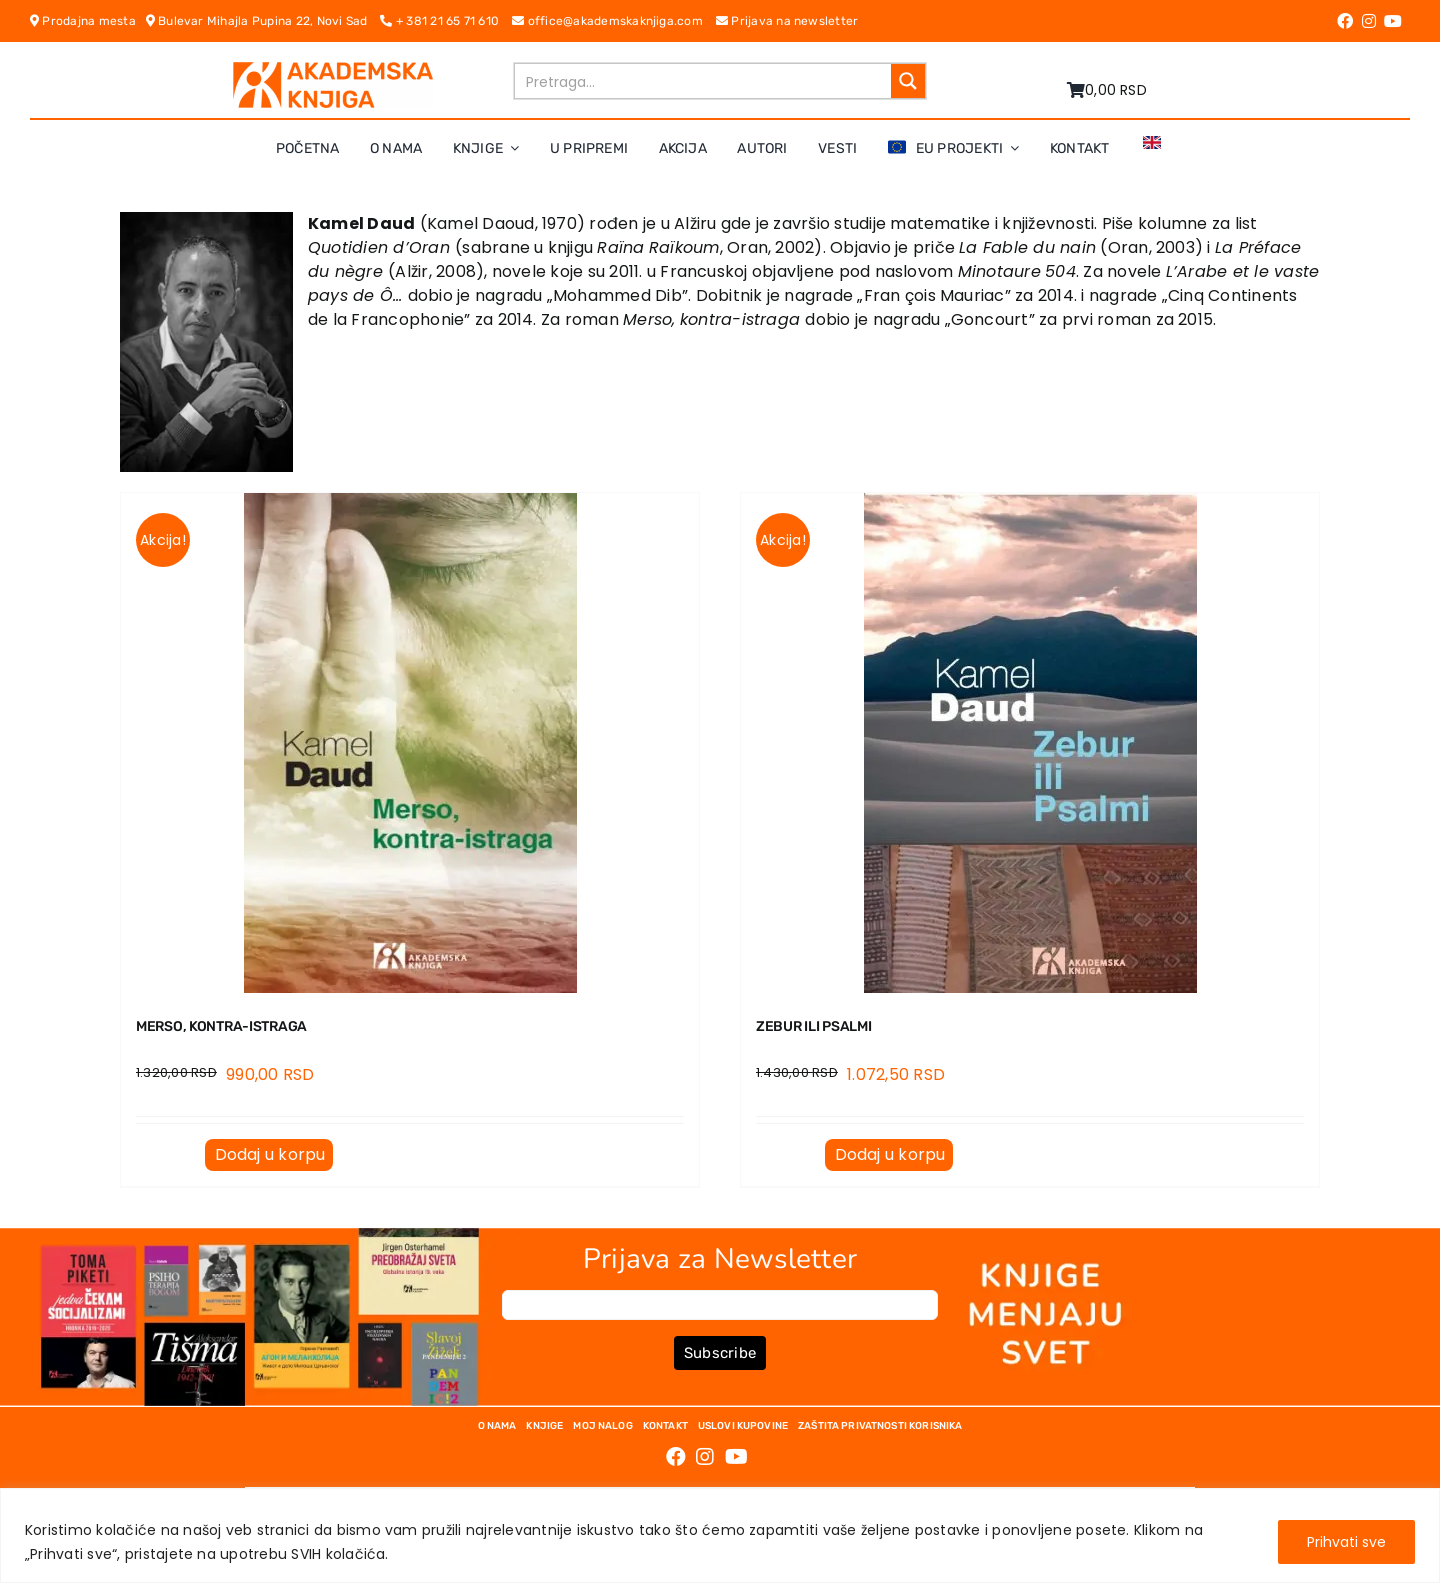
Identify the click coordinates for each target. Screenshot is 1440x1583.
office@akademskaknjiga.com (614, 21)
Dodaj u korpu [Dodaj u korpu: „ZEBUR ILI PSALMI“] (890, 1154)
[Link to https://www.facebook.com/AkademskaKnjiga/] (1345, 21)
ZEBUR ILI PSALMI (813, 1026)
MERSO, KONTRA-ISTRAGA (221, 1026)
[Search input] (704, 81)
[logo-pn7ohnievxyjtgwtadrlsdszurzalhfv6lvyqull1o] (333, 69)
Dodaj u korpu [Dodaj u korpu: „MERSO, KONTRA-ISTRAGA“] (270, 1154)
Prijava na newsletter (787, 21)
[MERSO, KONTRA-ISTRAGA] (410, 743)
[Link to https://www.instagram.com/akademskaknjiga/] (1369, 21)
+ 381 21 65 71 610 (446, 21)
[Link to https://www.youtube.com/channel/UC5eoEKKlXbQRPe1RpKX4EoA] (1393, 21)
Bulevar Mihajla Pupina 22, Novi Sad (263, 21)
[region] (720, 1535)
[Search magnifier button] (908, 81)
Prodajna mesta (88, 21)
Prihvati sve (1346, 1542)
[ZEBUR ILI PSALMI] (1030, 743)
